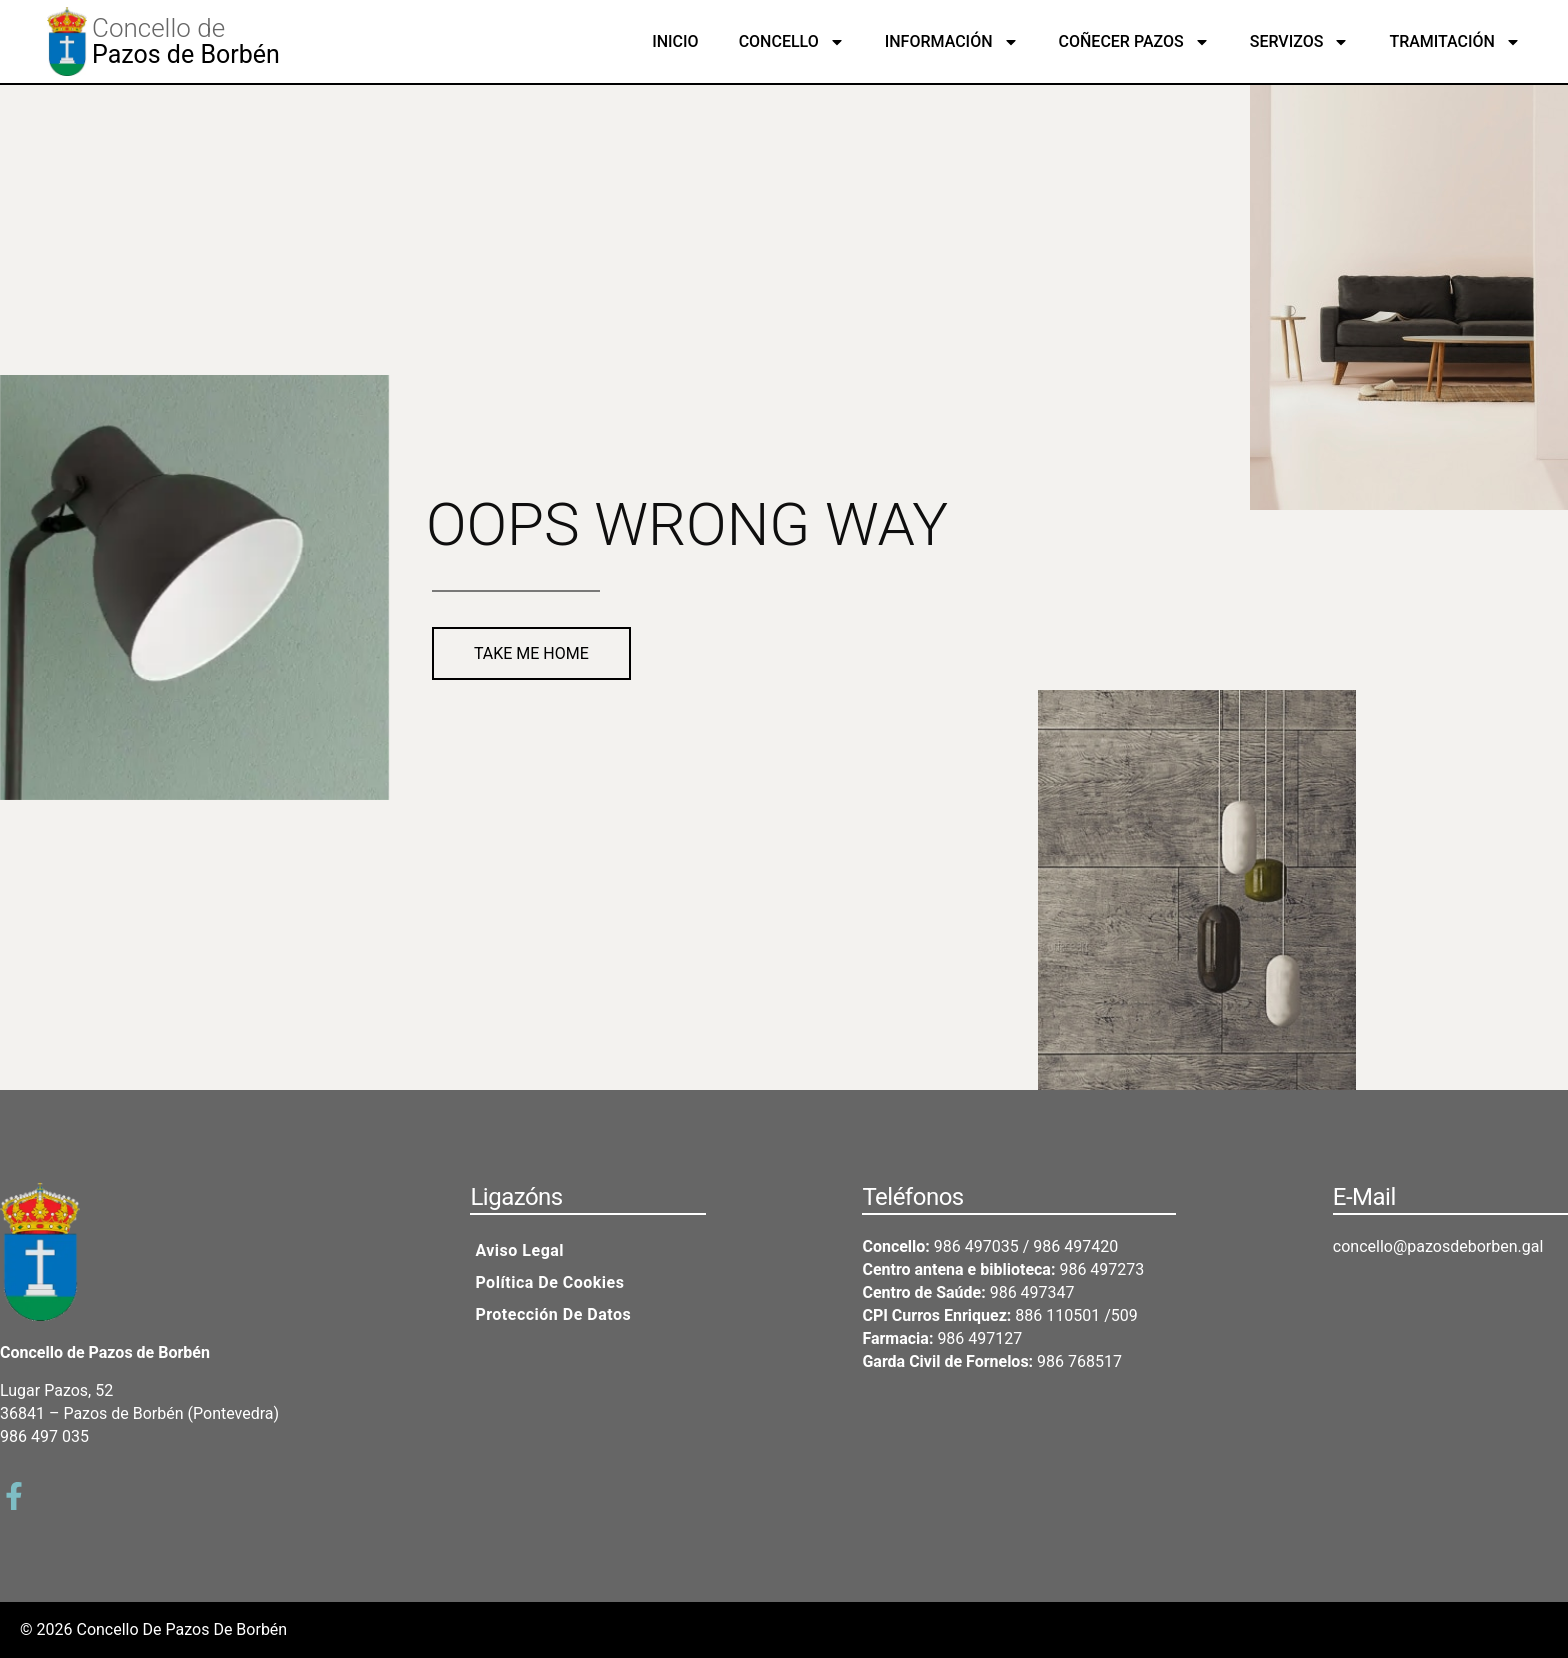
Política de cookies (549, 1282)
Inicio (675, 41)
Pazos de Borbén (186, 54)
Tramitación (1455, 42)
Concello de (158, 28)
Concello (792, 42)
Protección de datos (553, 1314)
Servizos (1300, 42)
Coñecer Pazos (1134, 42)
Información (952, 42)
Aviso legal (519, 1250)
